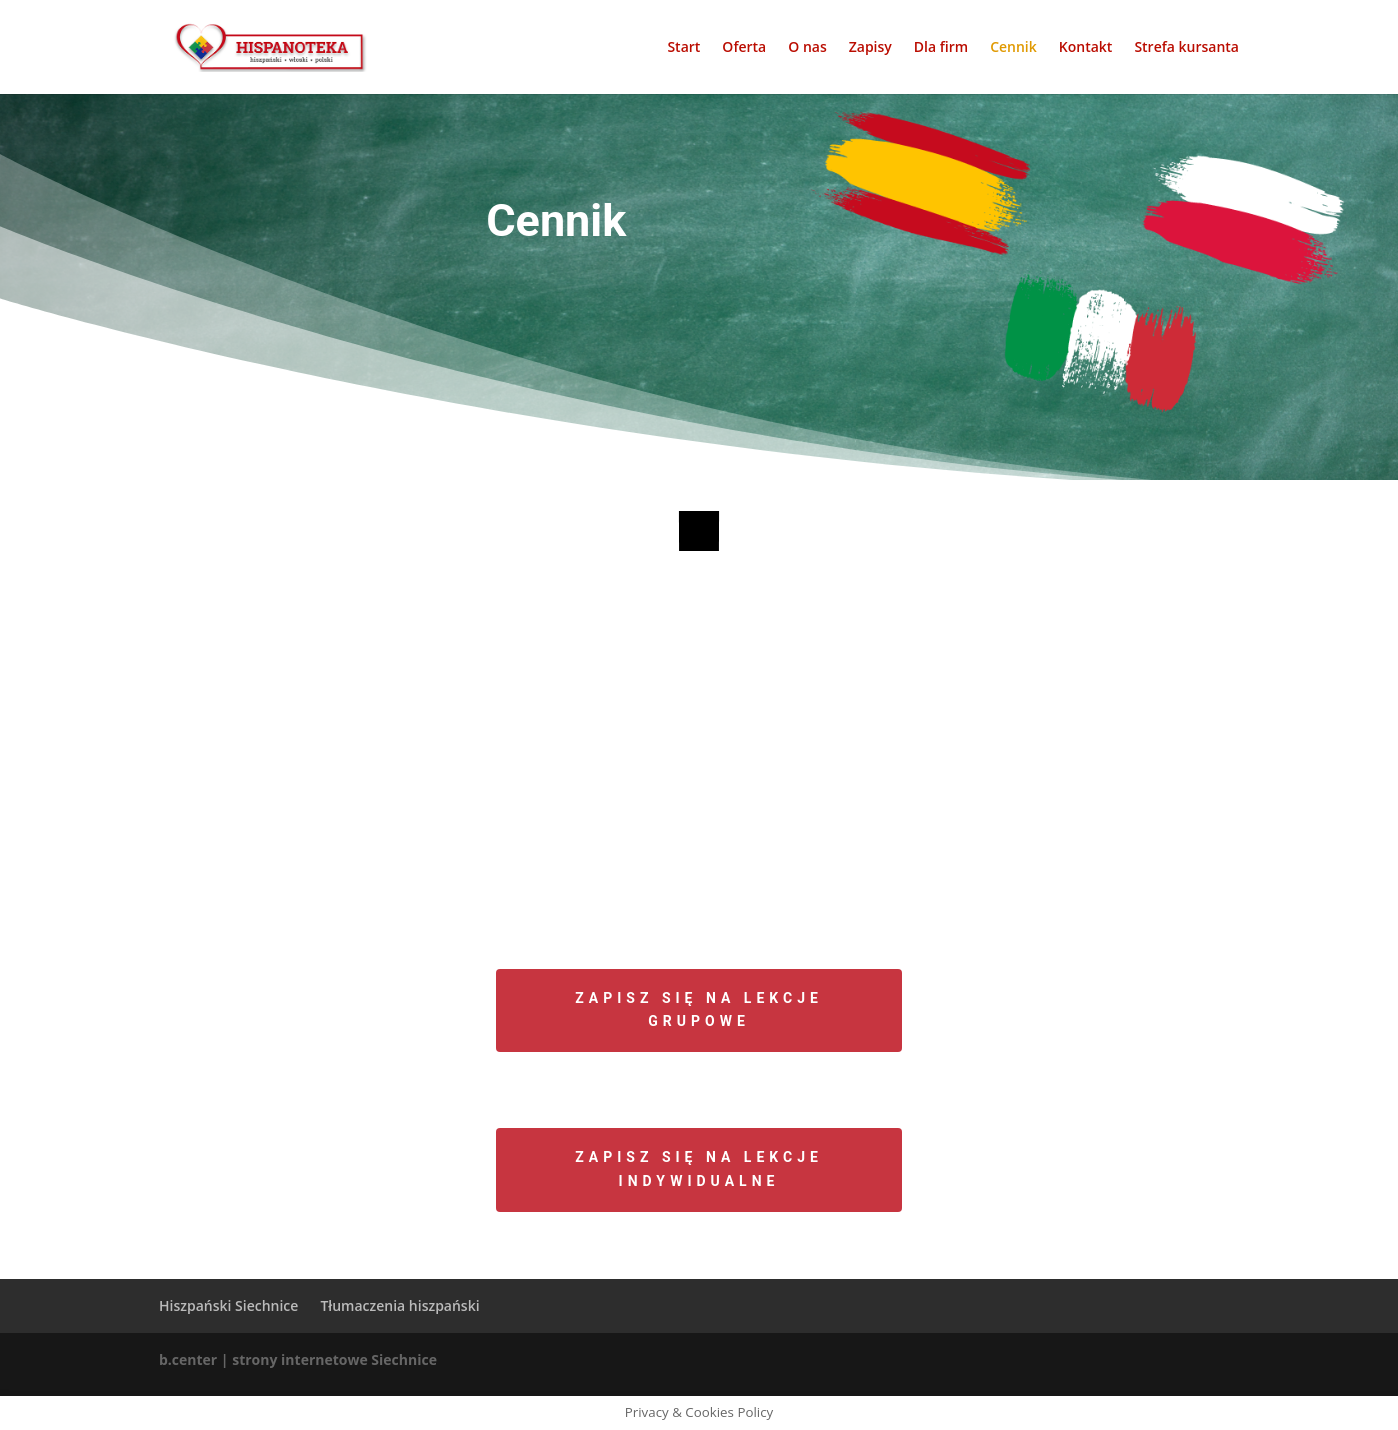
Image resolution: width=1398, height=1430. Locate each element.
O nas (807, 48)
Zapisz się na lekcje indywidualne (699, 1169)
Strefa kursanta (1186, 48)
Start (683, 48)
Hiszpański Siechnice (228, 1305)
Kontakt (1086, 48)
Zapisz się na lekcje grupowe (699, 1010)
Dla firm (941, 48)
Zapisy (870, 48)
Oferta (744, 48)
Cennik (1013, 48)
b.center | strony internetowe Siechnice (298, 1359)
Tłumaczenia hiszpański (399, 1305)
